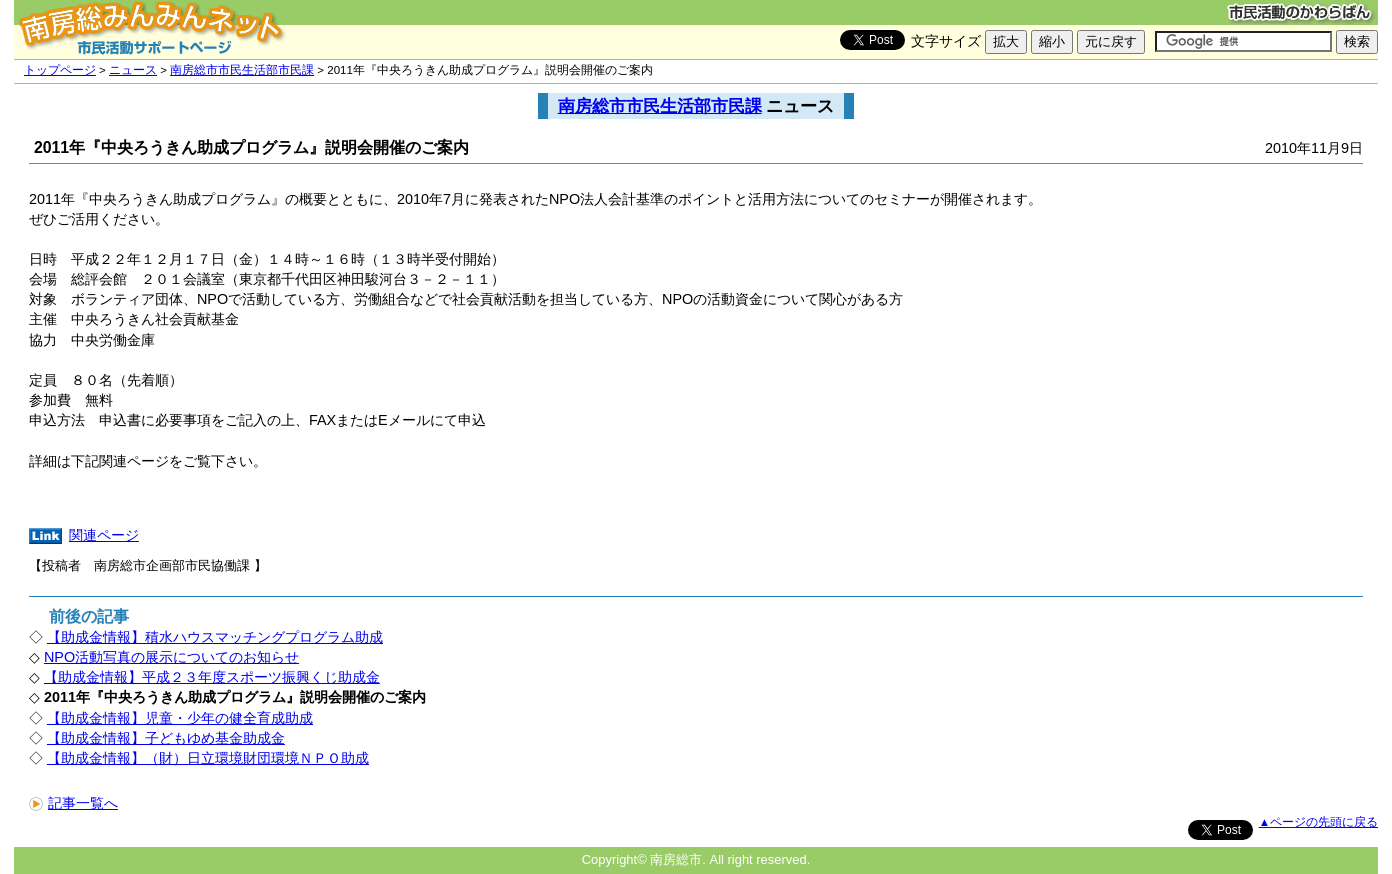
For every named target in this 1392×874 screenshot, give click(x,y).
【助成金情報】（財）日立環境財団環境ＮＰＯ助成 (208, 758)
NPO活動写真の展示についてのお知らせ (171, 657)
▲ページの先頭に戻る (1318, 822)
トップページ (60, 70)
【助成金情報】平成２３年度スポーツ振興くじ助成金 (212, 677)
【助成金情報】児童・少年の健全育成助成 (180, 718)
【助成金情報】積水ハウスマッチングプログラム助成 (215, 637)
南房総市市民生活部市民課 (242, 70)
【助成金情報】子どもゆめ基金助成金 (166, 738)
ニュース (133, 70)
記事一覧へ (73, 803)
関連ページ (104, 535)
